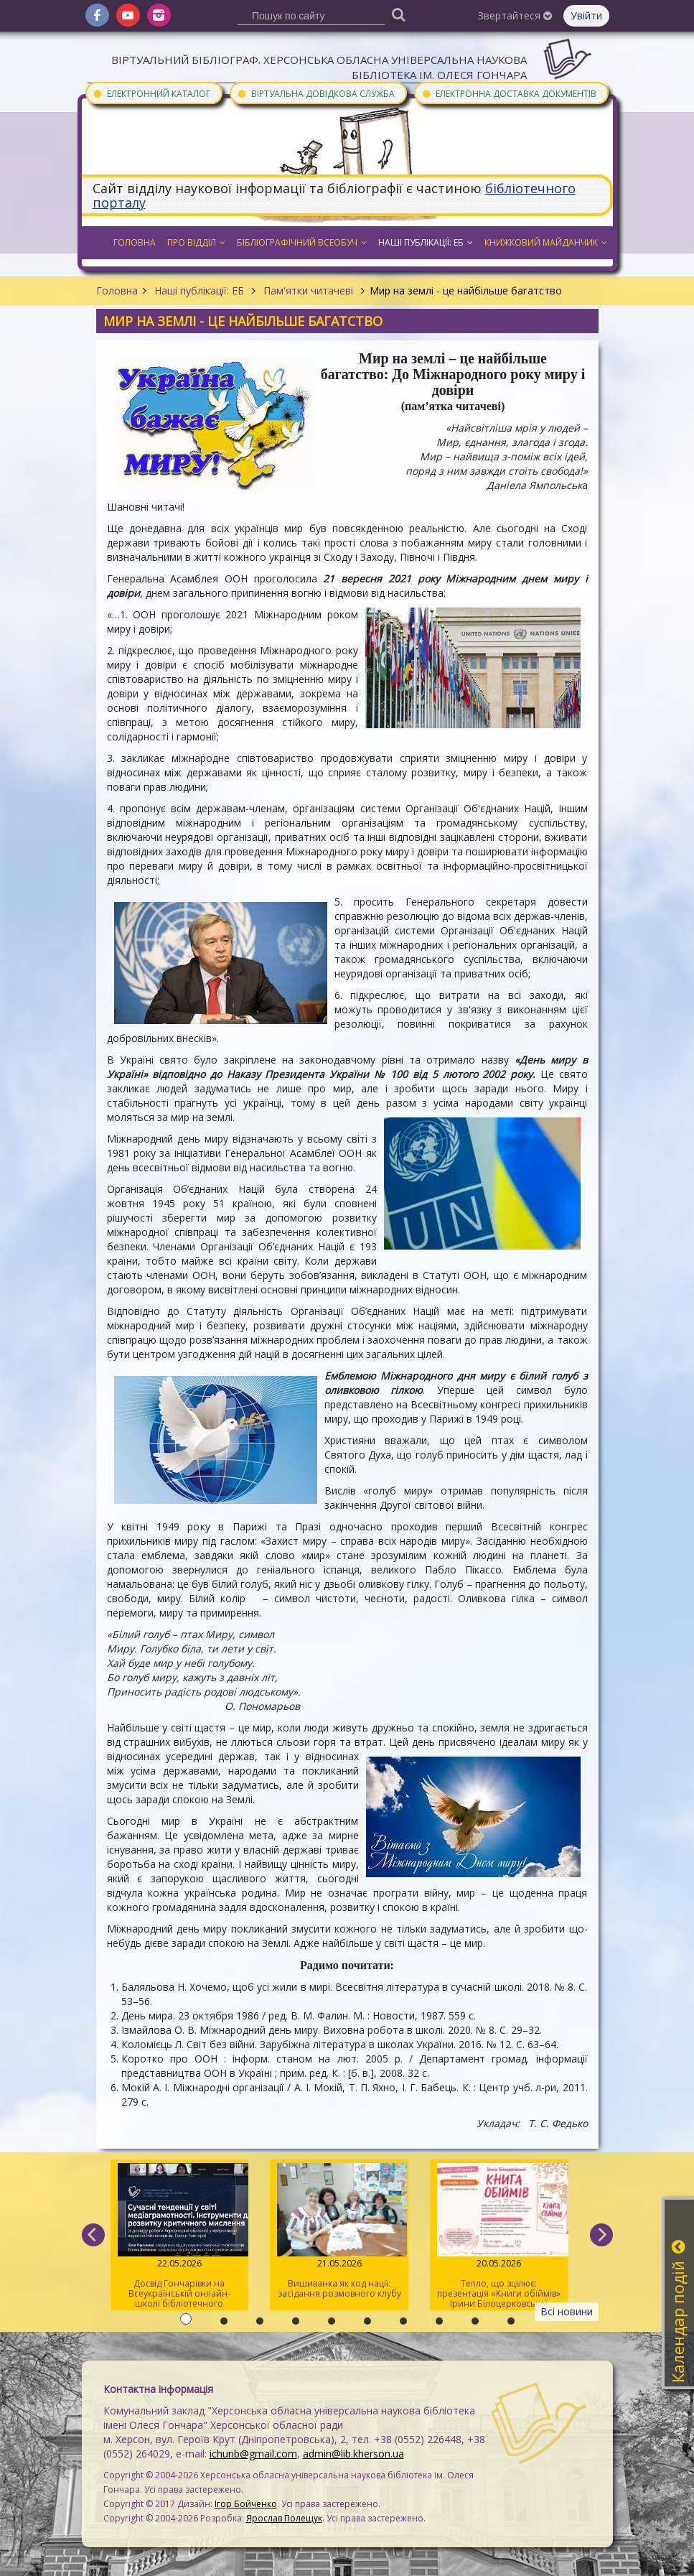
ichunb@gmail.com (253, 2453)
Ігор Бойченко (246, 2504)
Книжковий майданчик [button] (545, 242)
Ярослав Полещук (284, 2518)
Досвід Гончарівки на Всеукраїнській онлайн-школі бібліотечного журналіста (180, 2236)
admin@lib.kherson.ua (353, 2453)
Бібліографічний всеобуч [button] (302, 242)
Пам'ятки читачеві (308, 290)
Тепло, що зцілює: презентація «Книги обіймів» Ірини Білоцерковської (499, 2236)
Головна (117, 290)
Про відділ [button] (196, 242)
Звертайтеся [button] (515, 15)
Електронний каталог (151, 93)
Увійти (586, 15)
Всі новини (566, 2311)
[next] (601, 2234)
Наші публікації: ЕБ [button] (425, 242)
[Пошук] (398, 14)
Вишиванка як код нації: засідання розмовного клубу (339, 2231)
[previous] (93, 2234)
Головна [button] (134, 242)
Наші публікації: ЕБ (199, 290)
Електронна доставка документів (508, 93)
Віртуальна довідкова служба (316, 93)
